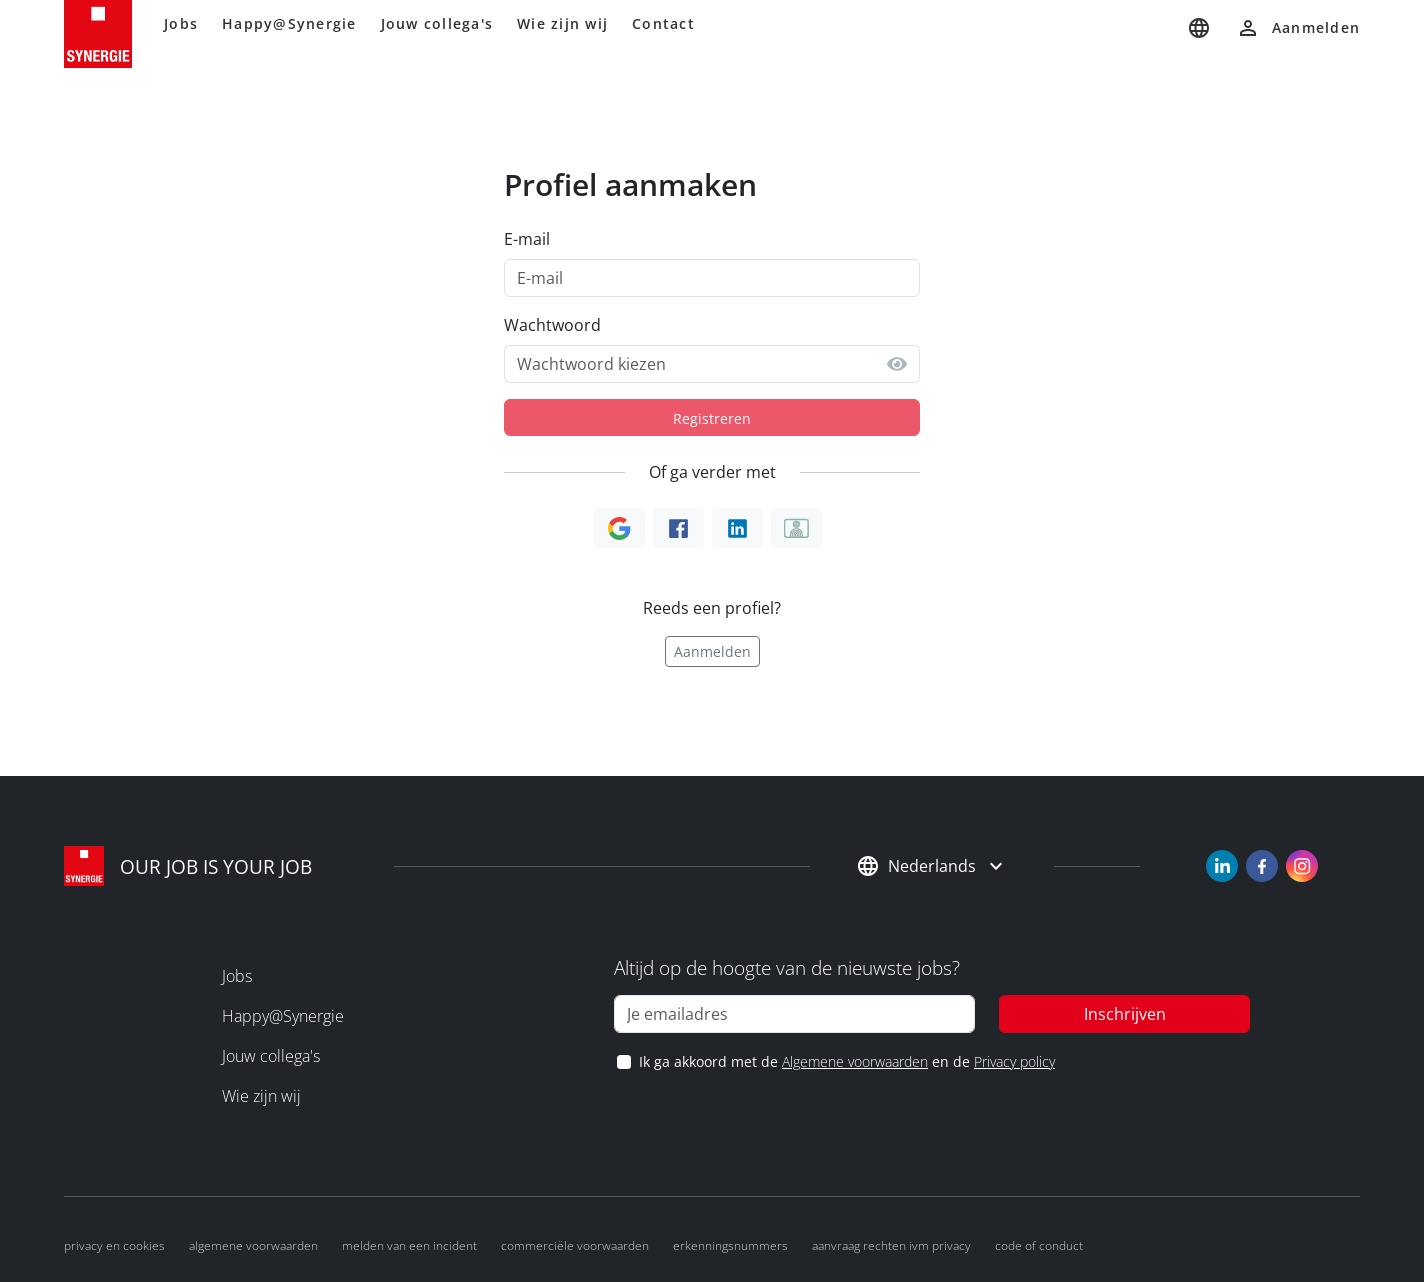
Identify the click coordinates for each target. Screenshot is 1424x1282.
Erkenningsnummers (730, 1245)
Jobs (181, 23)
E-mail (527, 239)
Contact (663, 23)
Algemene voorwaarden (855, 1061)
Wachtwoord (552, 325)
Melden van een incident (409, 1245)
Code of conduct (1039, 1245)
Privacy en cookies (114, 1245)
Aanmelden (712, 651)
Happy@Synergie (289, 23)
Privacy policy (1014, 1061)
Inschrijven (1125, 1014)
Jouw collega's (437, 23)
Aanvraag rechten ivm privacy (891, 1245)
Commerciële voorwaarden (575, 1245)
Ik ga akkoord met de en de (846, 1061)
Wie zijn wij (562, 23)
